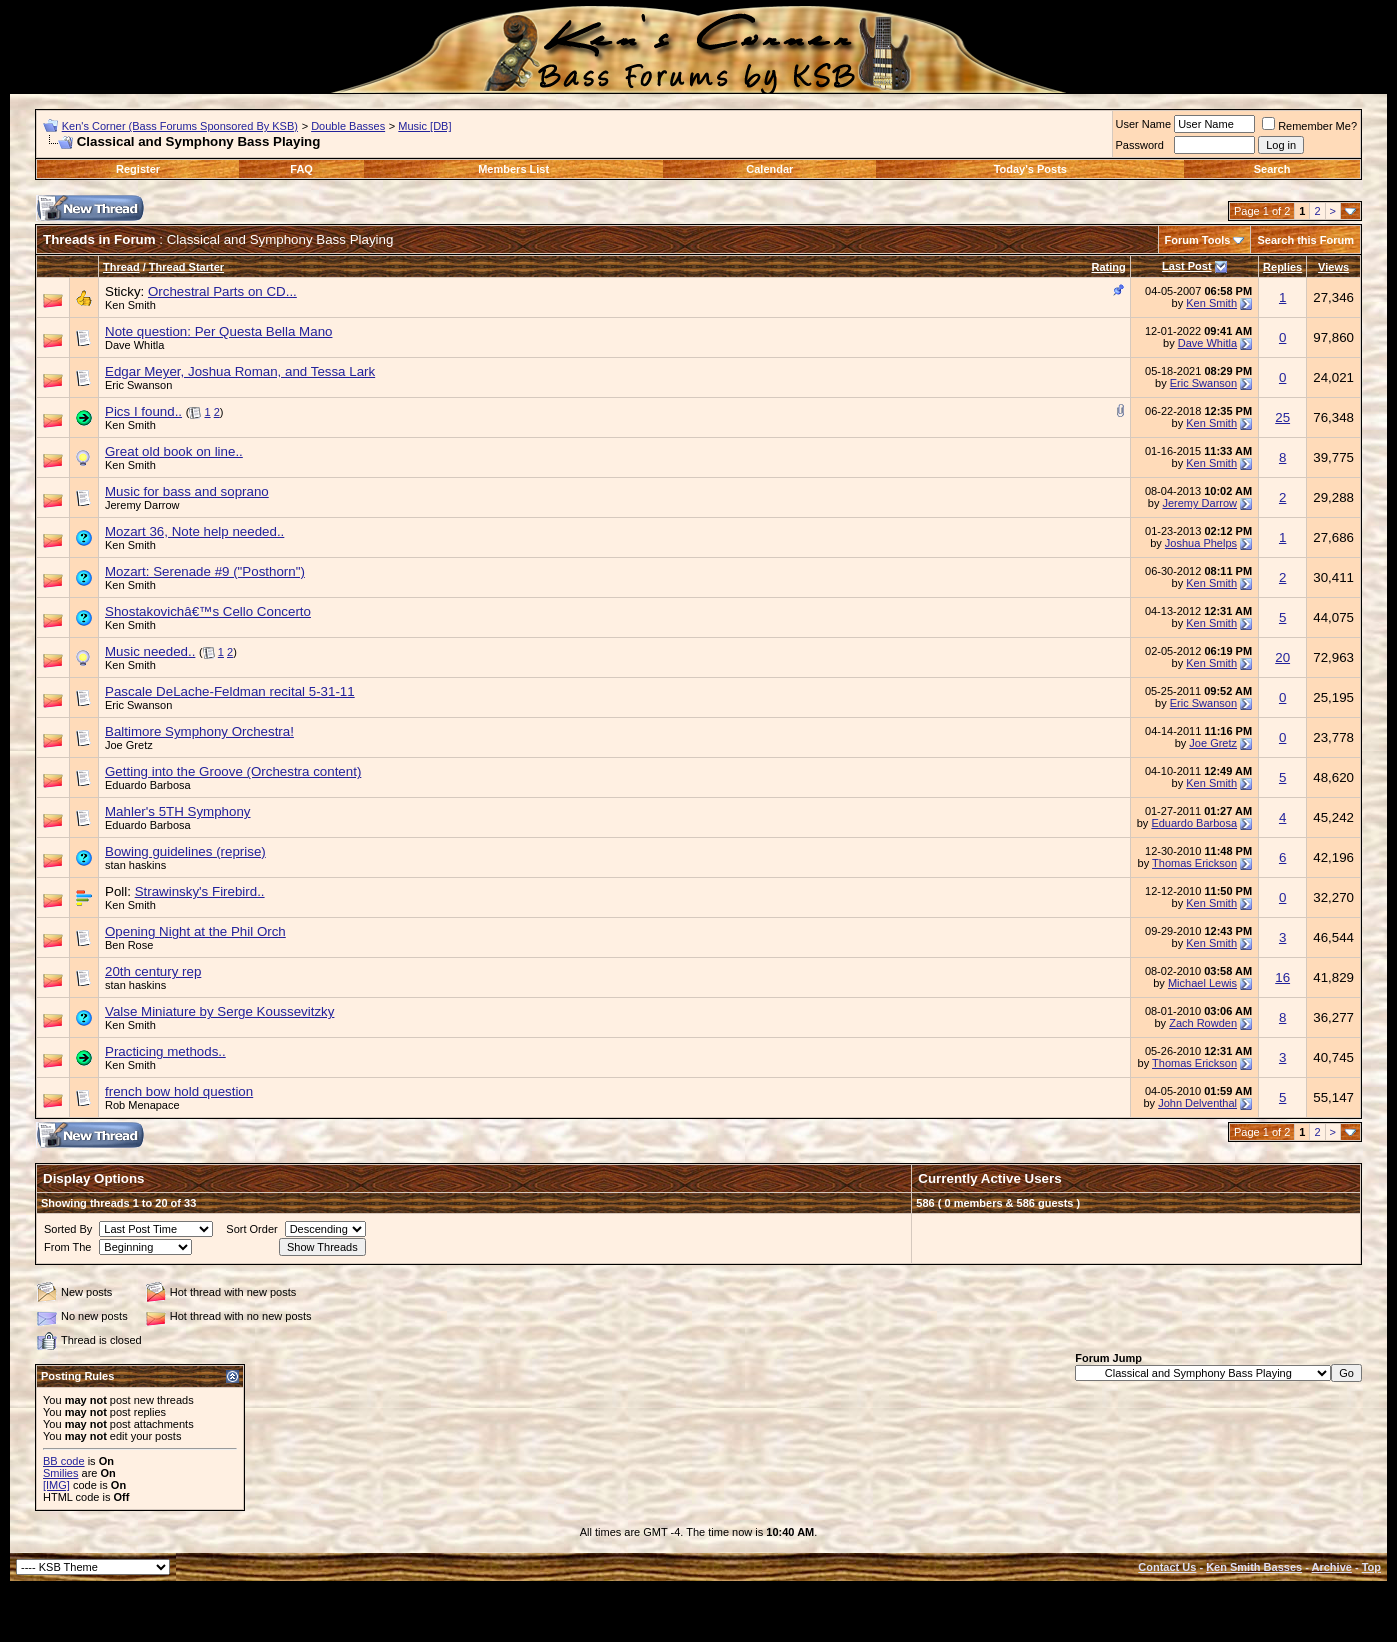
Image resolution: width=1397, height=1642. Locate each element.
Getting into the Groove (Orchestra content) (233, 771)
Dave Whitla (134, 345)
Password (1140, 145)
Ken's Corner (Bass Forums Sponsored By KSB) (180, 126)
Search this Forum (1305, 240)
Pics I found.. (143, 411)
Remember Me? (1309, 126)
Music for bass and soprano (187, 491)
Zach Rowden (1203, 1023)
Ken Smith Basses (1254, 1567)
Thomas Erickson (1194, 863)
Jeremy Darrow (142, 505)
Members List (513, 169)
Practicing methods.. (165, 1051)
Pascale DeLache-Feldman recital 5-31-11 (230, 691)
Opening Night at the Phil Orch (195, 931)
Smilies (60, 1473)
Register (138, 169)
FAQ (301, 169)
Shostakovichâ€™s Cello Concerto (208, 611)
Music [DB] (424, 126)
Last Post (1187, 266)
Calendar (769, 169)
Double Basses (348, 126)
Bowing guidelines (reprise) (185, 851)
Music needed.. (150, 651)
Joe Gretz (129, 745)
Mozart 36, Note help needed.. (194, 531)
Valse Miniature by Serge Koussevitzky (219, 1011)
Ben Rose (129, 945)
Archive (1332, 1567)
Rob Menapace (142, 1105)
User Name (1144, 124)
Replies (1282, 267)
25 (1282, 417)
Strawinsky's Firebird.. (200, 891)
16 (1282, 977)
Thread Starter (186, 267)
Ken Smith (130, 305)
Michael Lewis (1202, 983)
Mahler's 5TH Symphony (178, 811)
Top (1371, 1567)
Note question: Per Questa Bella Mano (218, 331)
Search (1272, 169)
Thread (121, 267)
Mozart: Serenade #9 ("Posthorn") (205, 571)
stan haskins (135, 865)
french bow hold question (179, 1091)
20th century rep (153, 971)
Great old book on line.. (174, 451)
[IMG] (56, 1485)
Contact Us (1167, 1567)
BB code (64, 1461)
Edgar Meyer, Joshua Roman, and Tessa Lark (240, 371)
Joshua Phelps (1201, 543)
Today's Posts (1030, 169)
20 (1282, 657)
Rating (1108, 267)
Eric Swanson (138, 385)
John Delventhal (1197, 1103)
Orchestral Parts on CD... (222, 291)
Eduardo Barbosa (148, 785)
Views (1333, 267)
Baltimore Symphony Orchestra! (199, 731)
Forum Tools (1198, 240)
